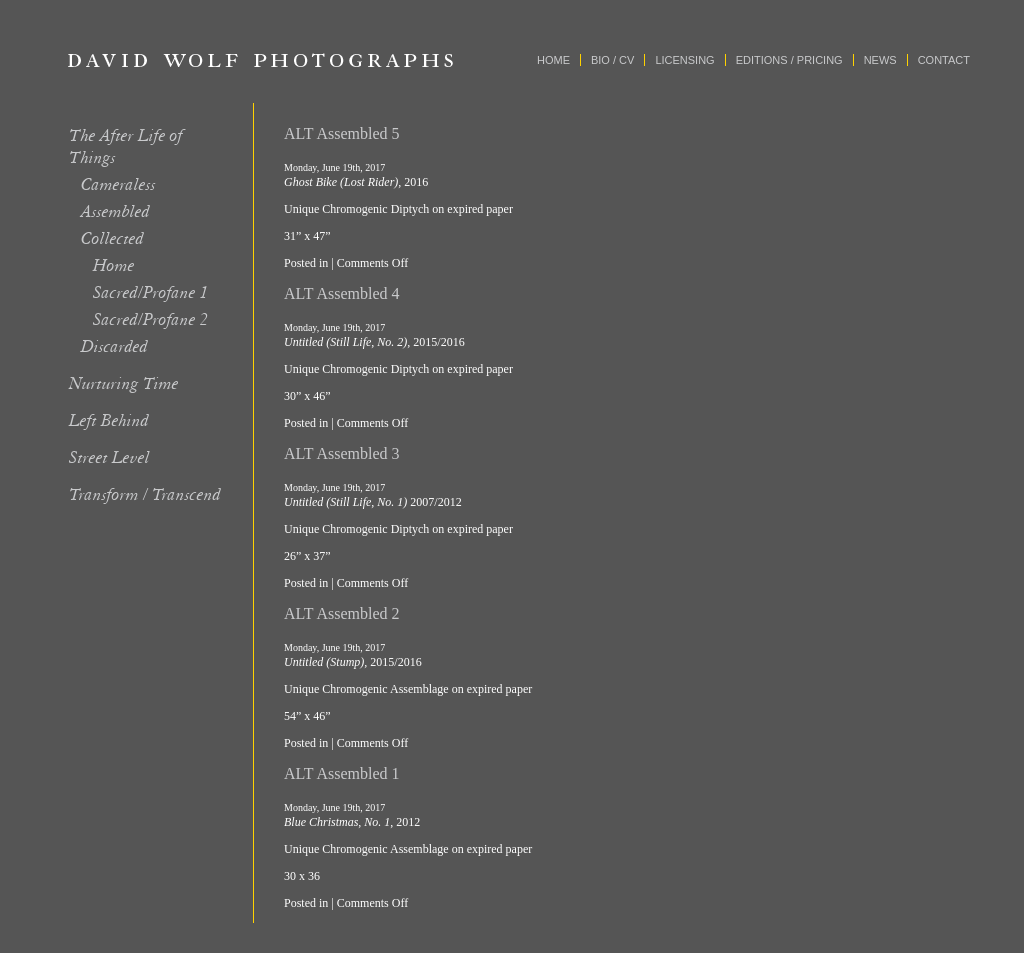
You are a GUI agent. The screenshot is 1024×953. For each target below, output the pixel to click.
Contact (944, 60)
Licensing (684, 60)
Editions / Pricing (789, 60)
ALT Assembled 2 (342, 613)
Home (553, 60)
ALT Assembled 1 (342, 773)
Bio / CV (612, 60)
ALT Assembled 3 (342, 453)
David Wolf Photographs (261, 60)
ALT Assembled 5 (342, 133)
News (880, 60)
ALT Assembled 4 (342, 293)
